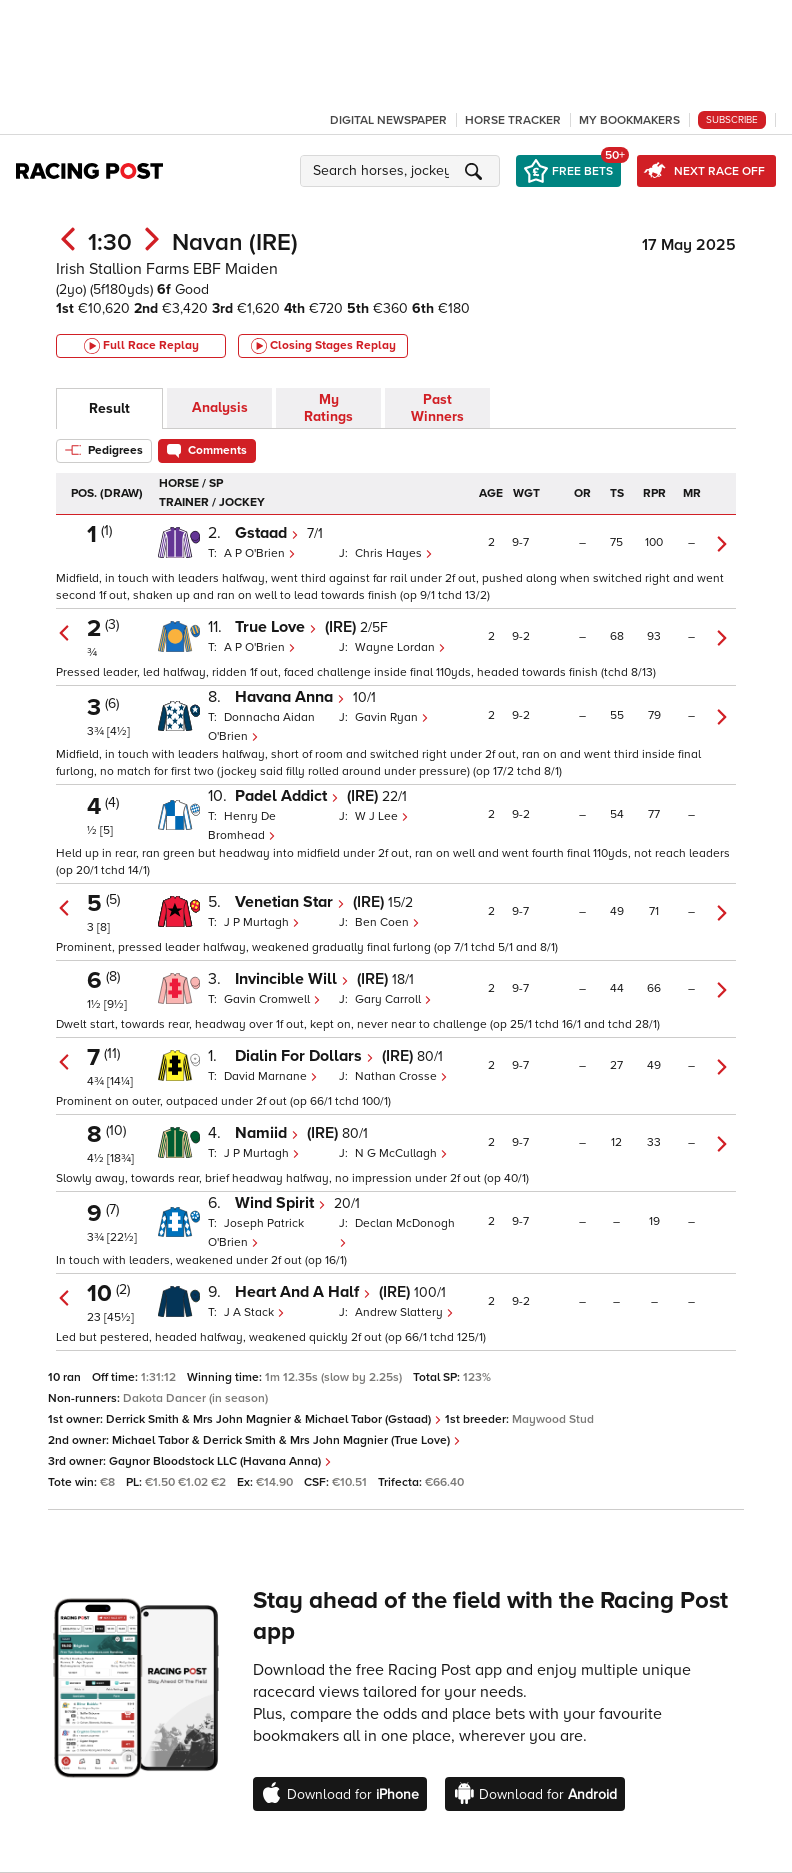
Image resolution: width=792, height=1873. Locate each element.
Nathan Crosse (401, 1076)
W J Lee (382, 816)
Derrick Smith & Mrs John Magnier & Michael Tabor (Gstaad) (274, 1419)
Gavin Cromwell (272, 999)
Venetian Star (290, 902)
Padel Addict (287, 796)
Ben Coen (387, 922)
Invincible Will (292, 979)
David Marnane (271, 1076)
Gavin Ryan (392, 717)
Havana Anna (290, 697)
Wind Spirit (280, 1203)
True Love (276, 627)
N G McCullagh (401, 1153)
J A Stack (254, 1312)
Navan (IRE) (235, 242)
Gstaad (267, 533)
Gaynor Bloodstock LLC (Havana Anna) (220, 1461)
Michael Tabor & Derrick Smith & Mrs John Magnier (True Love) (286, 1440)
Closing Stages (323, 346)
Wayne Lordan (400, 647)
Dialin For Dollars (304, 1056)
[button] (403, 171)
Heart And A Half (303, 1292)
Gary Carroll (393, 999)
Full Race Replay (141, 346)
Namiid (267, 1133)
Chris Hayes (394, 553)
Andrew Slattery (404, 1312)
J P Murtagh (262, 922)
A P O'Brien (260, 553)
